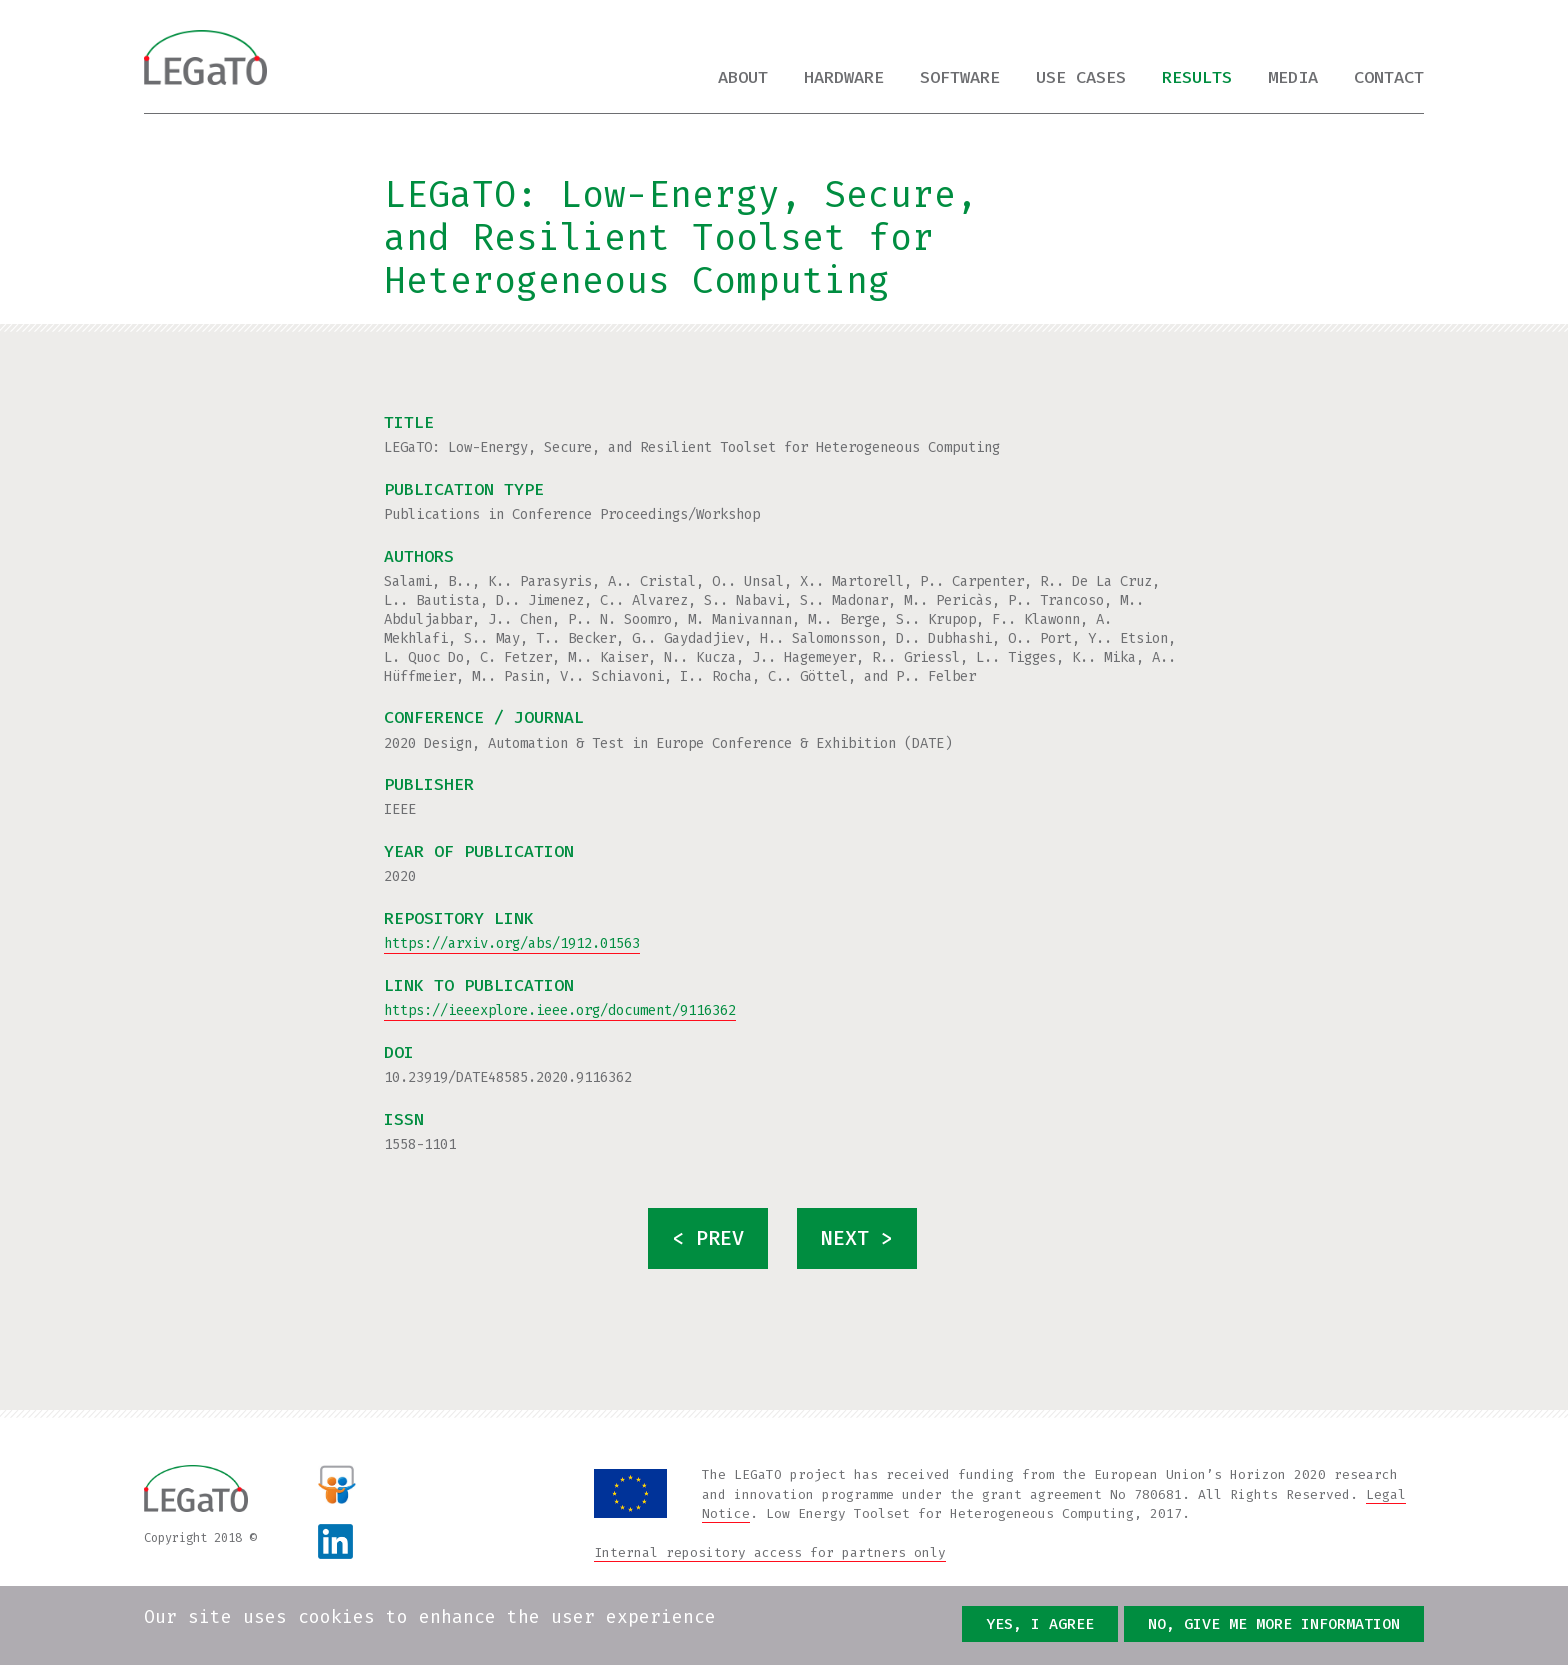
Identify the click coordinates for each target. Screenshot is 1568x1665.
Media (1293, 77)
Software (960, 77)
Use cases (1081, 77)
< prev (708, 1238)
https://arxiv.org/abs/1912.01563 (512, 943)
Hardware (844, 77)
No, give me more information (1274, 1624)
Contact (1389, 77)
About (743, 77)
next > (857, 1238)
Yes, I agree (1040, 1624)
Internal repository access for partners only (770, 1552)
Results (1197, 77)
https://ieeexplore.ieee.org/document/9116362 (560, 1010)
